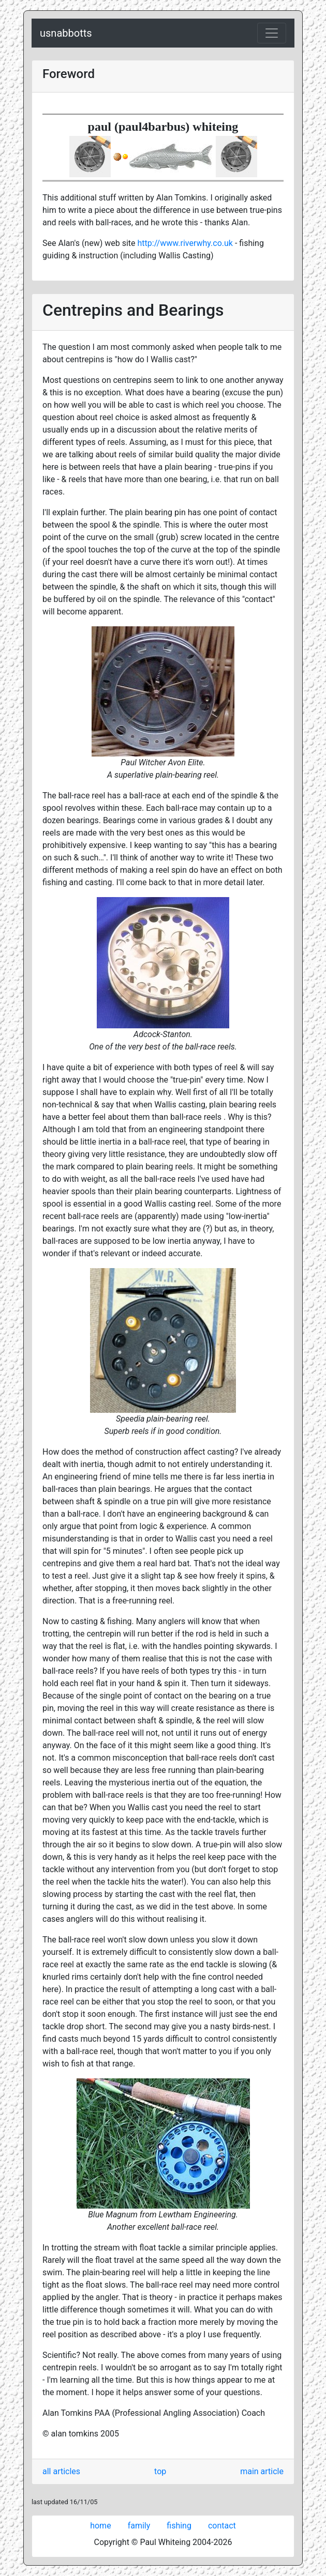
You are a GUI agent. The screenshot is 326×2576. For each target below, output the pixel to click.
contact (222, 2526)
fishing (179, 2526)
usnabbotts (66, 33)
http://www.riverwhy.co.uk (185, 243)
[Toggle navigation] (271, 33)
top (160, 2471)
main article (262, 2471)
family (139, 2526)
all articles (61, 2471)
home (100, 2526)
